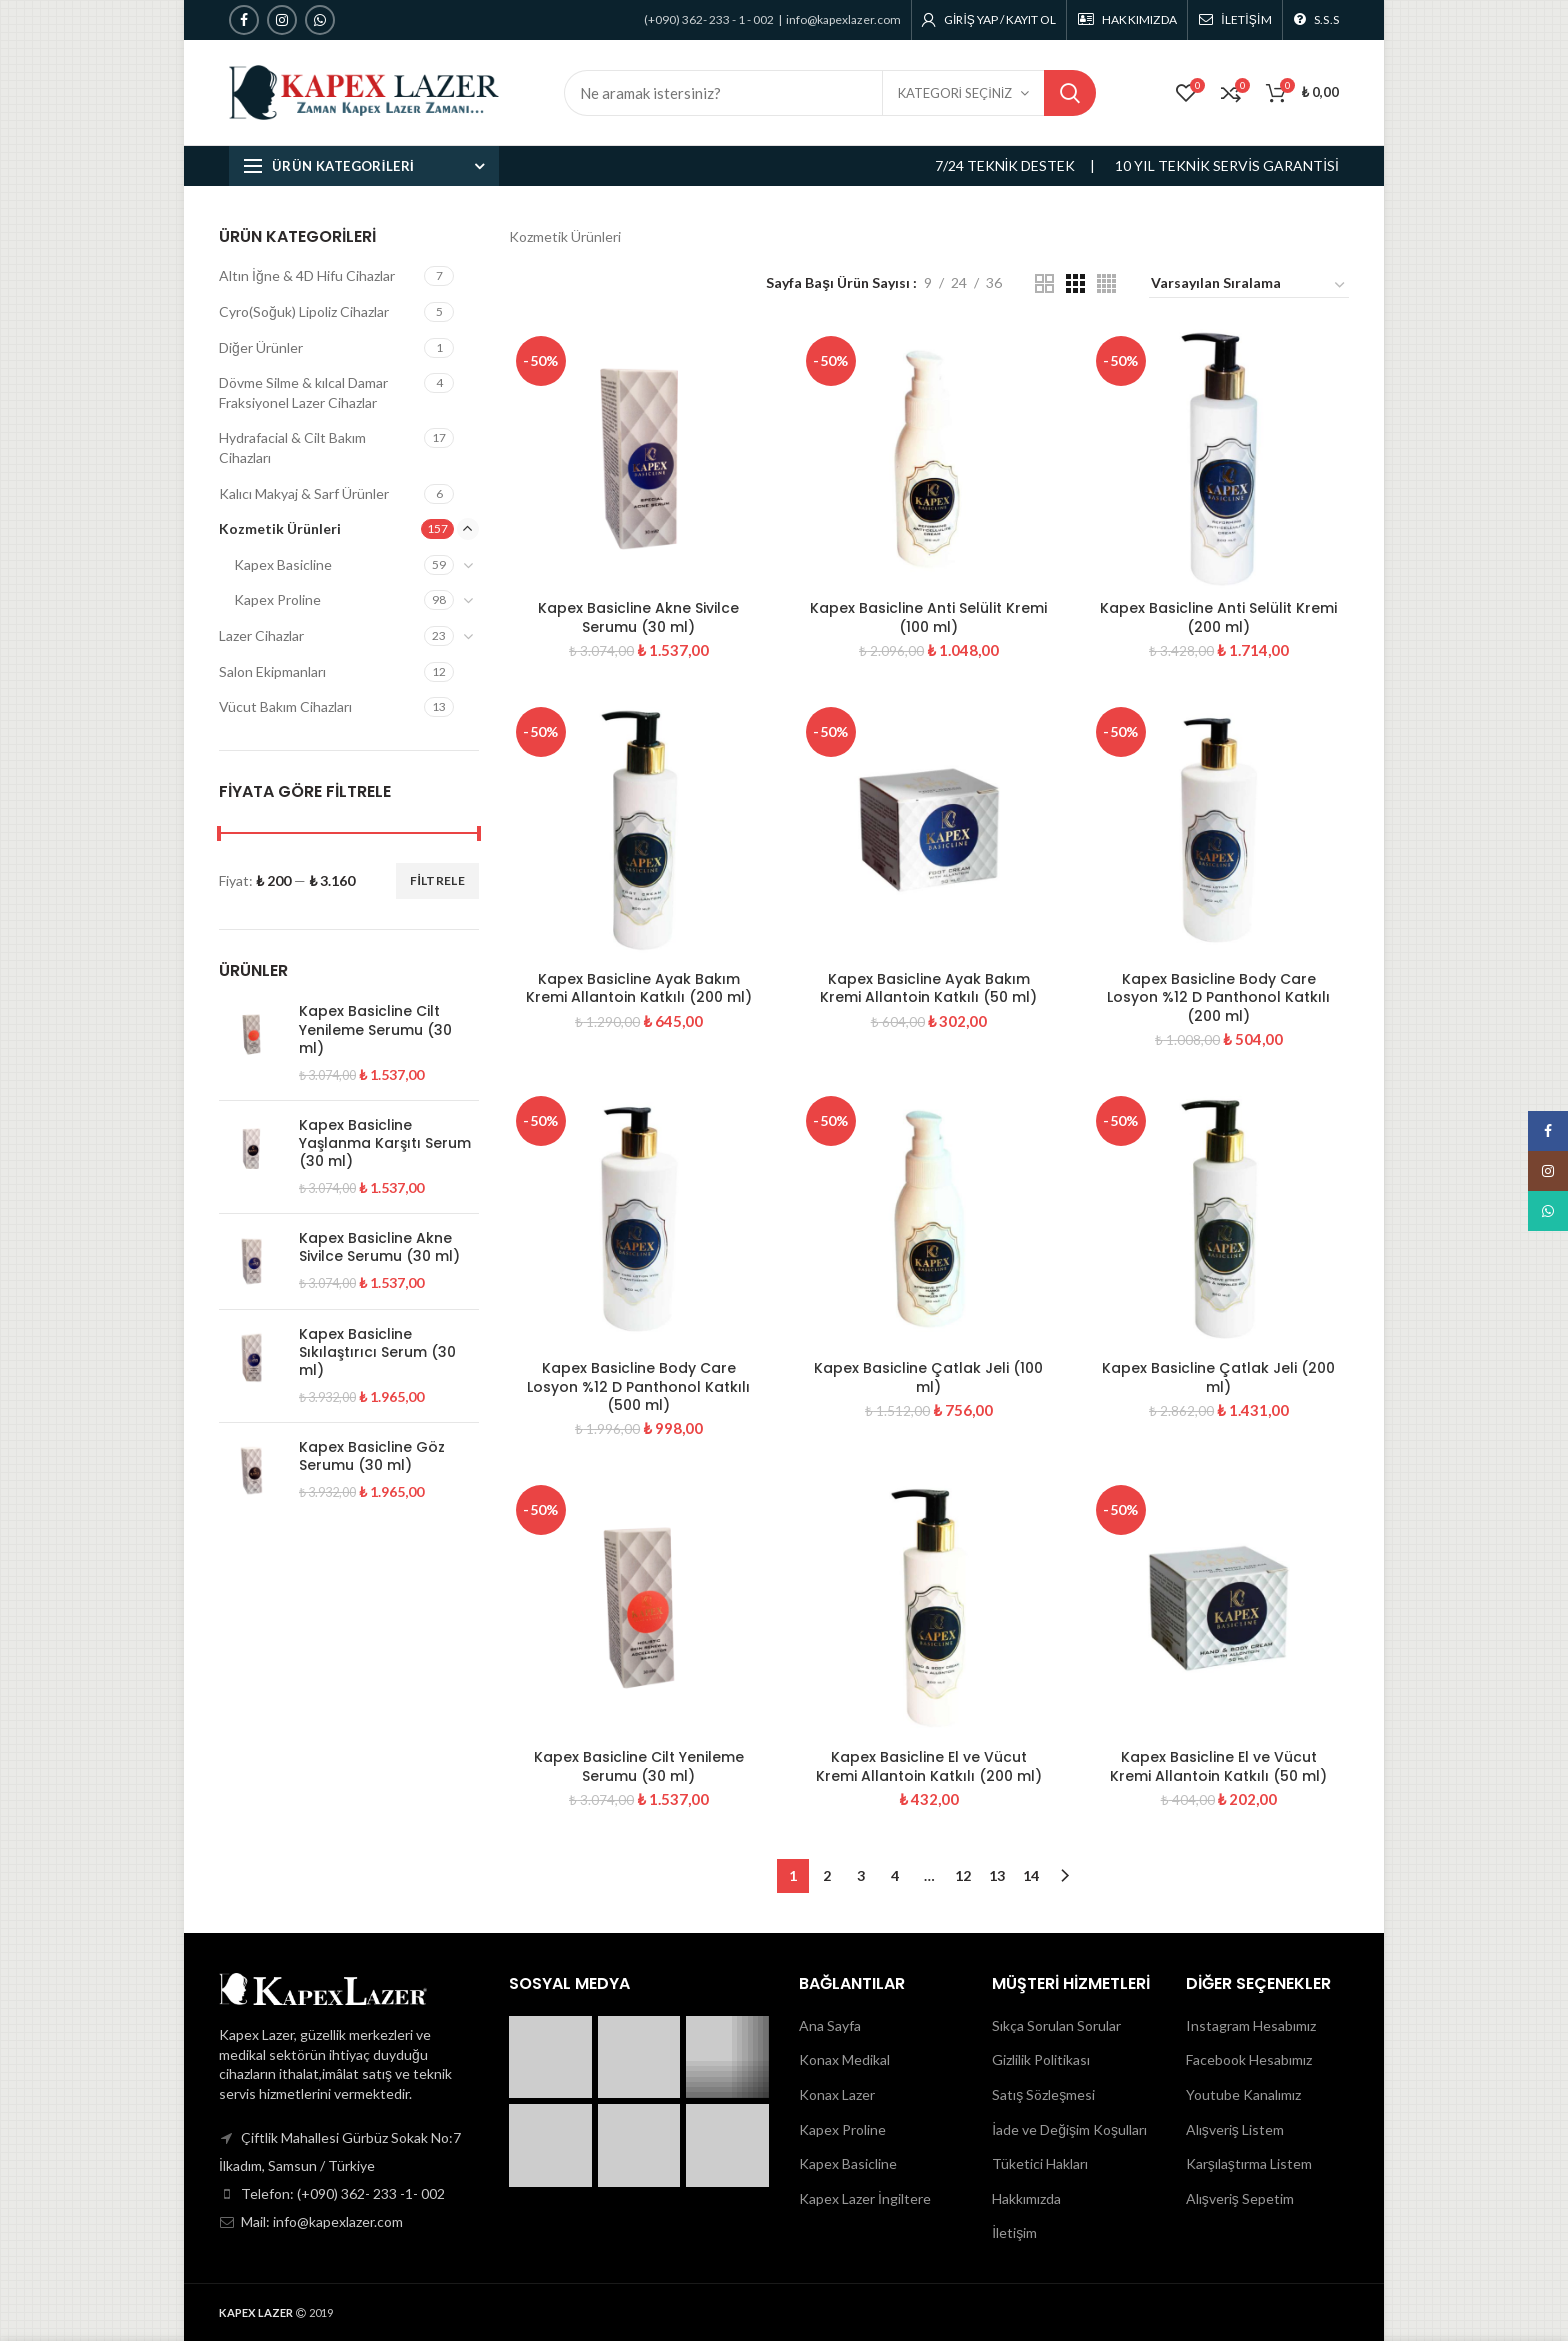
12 (963, 1875)
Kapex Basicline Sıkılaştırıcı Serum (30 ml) (377, 1352)
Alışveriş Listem (1235, 2129)
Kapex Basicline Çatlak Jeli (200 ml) (1218, 1377)
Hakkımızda (1026, 2198)
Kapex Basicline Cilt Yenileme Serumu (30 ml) (639, 1766)
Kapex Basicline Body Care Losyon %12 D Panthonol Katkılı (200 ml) (1218, 997)
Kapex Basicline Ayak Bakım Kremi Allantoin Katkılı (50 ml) (928, 988)
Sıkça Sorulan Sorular (1056, 2025)
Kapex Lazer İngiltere (865, 2198)
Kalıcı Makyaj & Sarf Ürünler (304, 493)
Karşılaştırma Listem (1249, 2163)
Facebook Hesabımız (1249, 2059)
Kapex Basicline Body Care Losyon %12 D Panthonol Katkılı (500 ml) (638, 1386)
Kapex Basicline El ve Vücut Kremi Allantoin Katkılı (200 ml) (929, 1766)
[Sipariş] (1249, 286)
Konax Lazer (837, 2094)
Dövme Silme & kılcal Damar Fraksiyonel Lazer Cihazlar (303, 392)
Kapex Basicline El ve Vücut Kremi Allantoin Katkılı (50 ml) (1218, 1766)
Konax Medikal (844, 2059)
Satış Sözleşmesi (1043, 2094)
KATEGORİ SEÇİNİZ (955, 93)
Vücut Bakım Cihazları (285, 706)
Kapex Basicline (283, 564)
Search (1070, 93)
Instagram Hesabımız (1251, 2025)
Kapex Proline (277, 599)
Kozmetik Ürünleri (280, 528)
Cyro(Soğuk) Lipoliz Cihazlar (304, 311)
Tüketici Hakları (1040, 2163)
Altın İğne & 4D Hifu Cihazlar (307, 275)
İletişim (1014, 2232)
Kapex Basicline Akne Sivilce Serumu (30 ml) (638, 617)
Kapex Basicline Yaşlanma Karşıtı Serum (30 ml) (385, 1143)
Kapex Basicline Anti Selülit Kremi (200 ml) (1218, 617)
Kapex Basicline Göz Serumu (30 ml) (372, 1456)
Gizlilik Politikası (1041, 2059)
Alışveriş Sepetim (1240, 2198)
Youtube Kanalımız (1243, 2094)
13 (997, 1875)
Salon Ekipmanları (272, 671)
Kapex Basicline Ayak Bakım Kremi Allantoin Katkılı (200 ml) (639, 988)
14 (1031, 1875)
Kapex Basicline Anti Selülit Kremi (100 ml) (928, 617)
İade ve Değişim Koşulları (1069, 2129)
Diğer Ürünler (261, 347)
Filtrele (437, 880)
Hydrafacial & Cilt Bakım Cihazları (292, 447)
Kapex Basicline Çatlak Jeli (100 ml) (928, 1377)
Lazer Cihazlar (261, 635)
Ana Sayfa (830, 2025)
